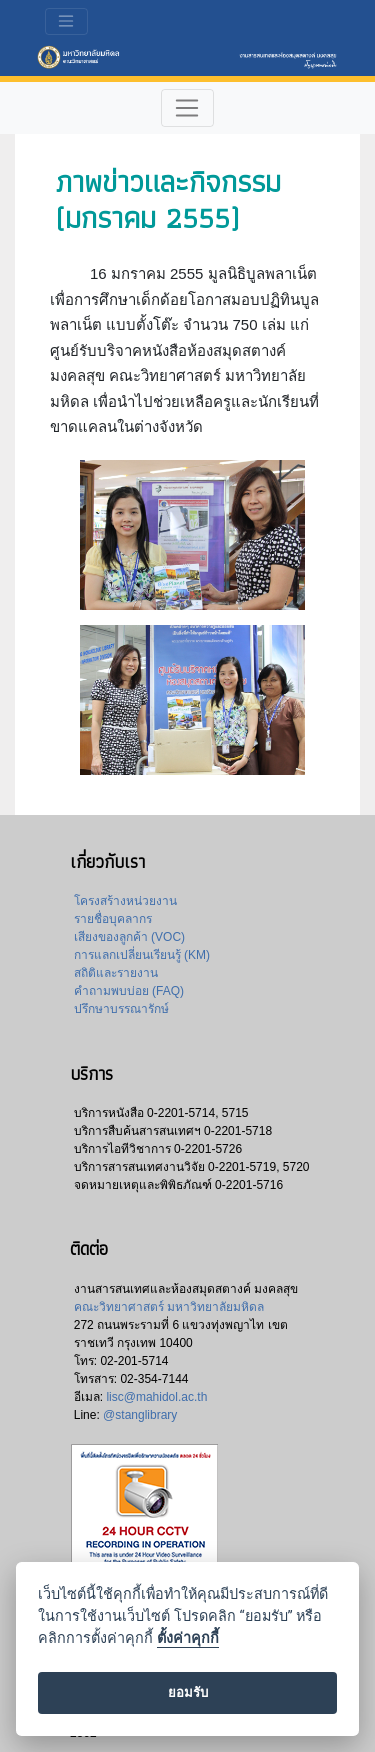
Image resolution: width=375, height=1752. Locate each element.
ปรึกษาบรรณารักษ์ (121, 1009)
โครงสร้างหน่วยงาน (125, 901)
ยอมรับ (188, 1692)
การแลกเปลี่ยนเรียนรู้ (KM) (142, 955)
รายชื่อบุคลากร (113, 919)
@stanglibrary (140, 1415)
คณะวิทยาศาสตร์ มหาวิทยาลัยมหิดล (169, 1307)
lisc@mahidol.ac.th (156, 1397)
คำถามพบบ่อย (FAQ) (129, 991)
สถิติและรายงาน (116, 973)
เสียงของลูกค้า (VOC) (129, 937)
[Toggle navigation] (66, 22)
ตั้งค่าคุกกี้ (188, 1638)
